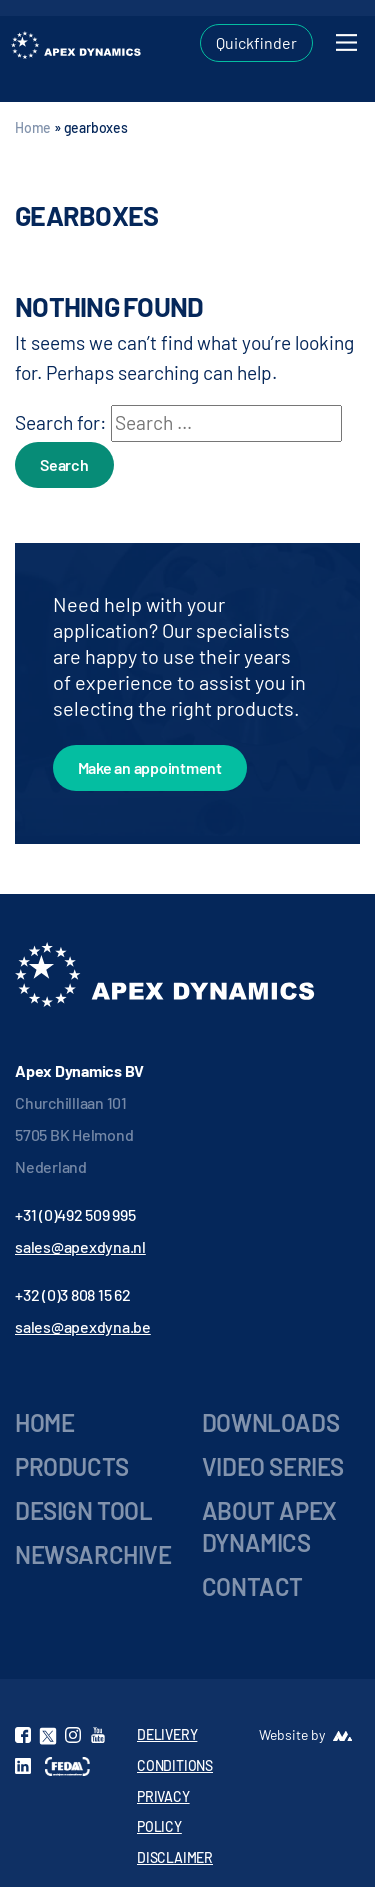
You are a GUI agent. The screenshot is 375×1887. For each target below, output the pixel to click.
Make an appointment (150, 767)
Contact (252, 1586)
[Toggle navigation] (346, 42)
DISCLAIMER (175, 1857)
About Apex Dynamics (269, 1526)
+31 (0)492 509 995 (75, 1214)
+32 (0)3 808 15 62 (73, 1294)
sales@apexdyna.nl (80, 1246)
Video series (273, 1466)
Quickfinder (256, 42)
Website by (292, 1734)
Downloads (270, 1422)
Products (72, 1466)
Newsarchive (93, 1554)
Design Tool (84, 1510)
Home (33, 127)
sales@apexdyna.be (83, 1326)
